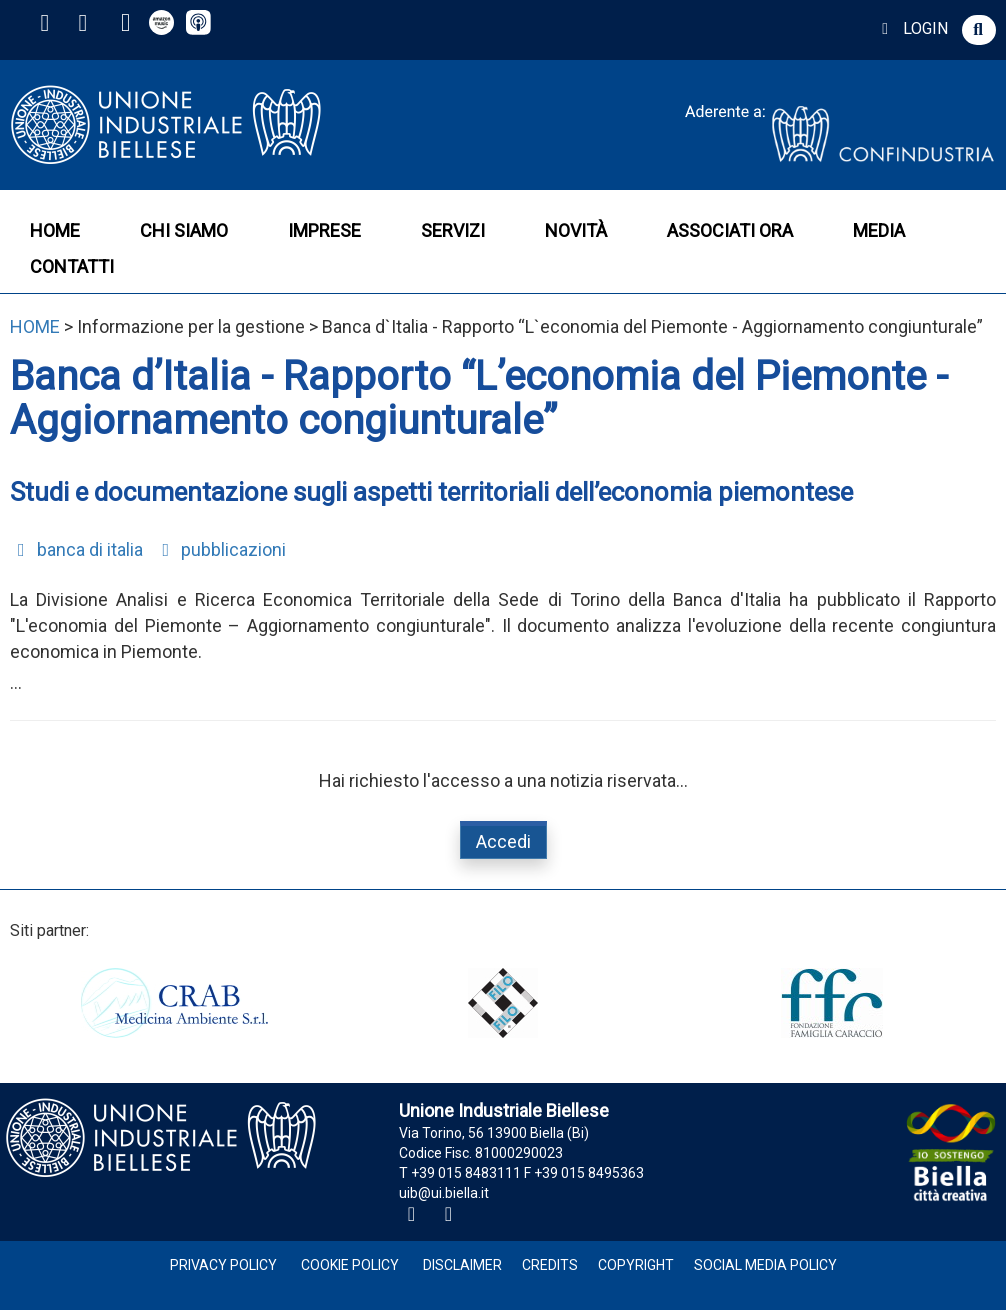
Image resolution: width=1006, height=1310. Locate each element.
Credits (550, 1265)
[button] (979, 30)
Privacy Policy (223, 1265)
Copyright (636, 1265)
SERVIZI (453, 230)
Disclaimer (462, 1265)
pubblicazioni (221, 549)
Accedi (503, 841)
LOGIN (911, 28)
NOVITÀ (576, 230)
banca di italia (76, 549)
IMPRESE (324, 230)
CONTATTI (72, 266)
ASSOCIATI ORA (730, 230)
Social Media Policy (765, 1265)
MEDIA (879, 230)
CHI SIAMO (184, 230)
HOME (55, 230)
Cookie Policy (350, 1265)
